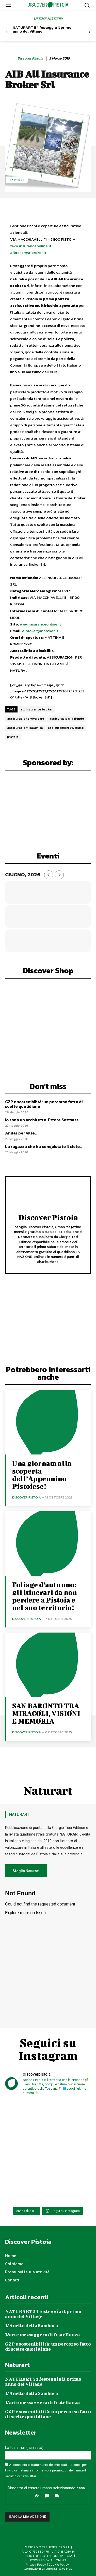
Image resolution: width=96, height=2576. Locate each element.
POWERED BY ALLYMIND (48, 2560)
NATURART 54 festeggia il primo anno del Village (42, 29)
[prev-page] (7, 32)
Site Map (65, 2568)
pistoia (13, 737)
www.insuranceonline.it (30, 246)
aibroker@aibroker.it (28, 252)
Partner (17, 180)
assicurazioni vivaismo (66, 727)
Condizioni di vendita (40, 2568)
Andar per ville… (21, 1133)
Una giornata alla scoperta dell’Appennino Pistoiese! (42, 1474)
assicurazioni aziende (66, 718)
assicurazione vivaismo (25, 718)
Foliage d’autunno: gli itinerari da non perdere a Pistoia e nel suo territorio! (44, 1596)
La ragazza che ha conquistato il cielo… (43, 1146)
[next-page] (89, 32)
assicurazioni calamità (25, 727)
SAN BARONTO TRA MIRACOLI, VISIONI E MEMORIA (46, 1713)
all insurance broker (37, 709)
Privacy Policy (36, 2564)
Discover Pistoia (30, 58)
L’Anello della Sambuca (31, 2325)
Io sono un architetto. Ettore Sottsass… (43, 1120)
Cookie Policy (59, 2564)
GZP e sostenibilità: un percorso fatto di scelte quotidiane (44, 1104)
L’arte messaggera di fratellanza (42, 2334)
